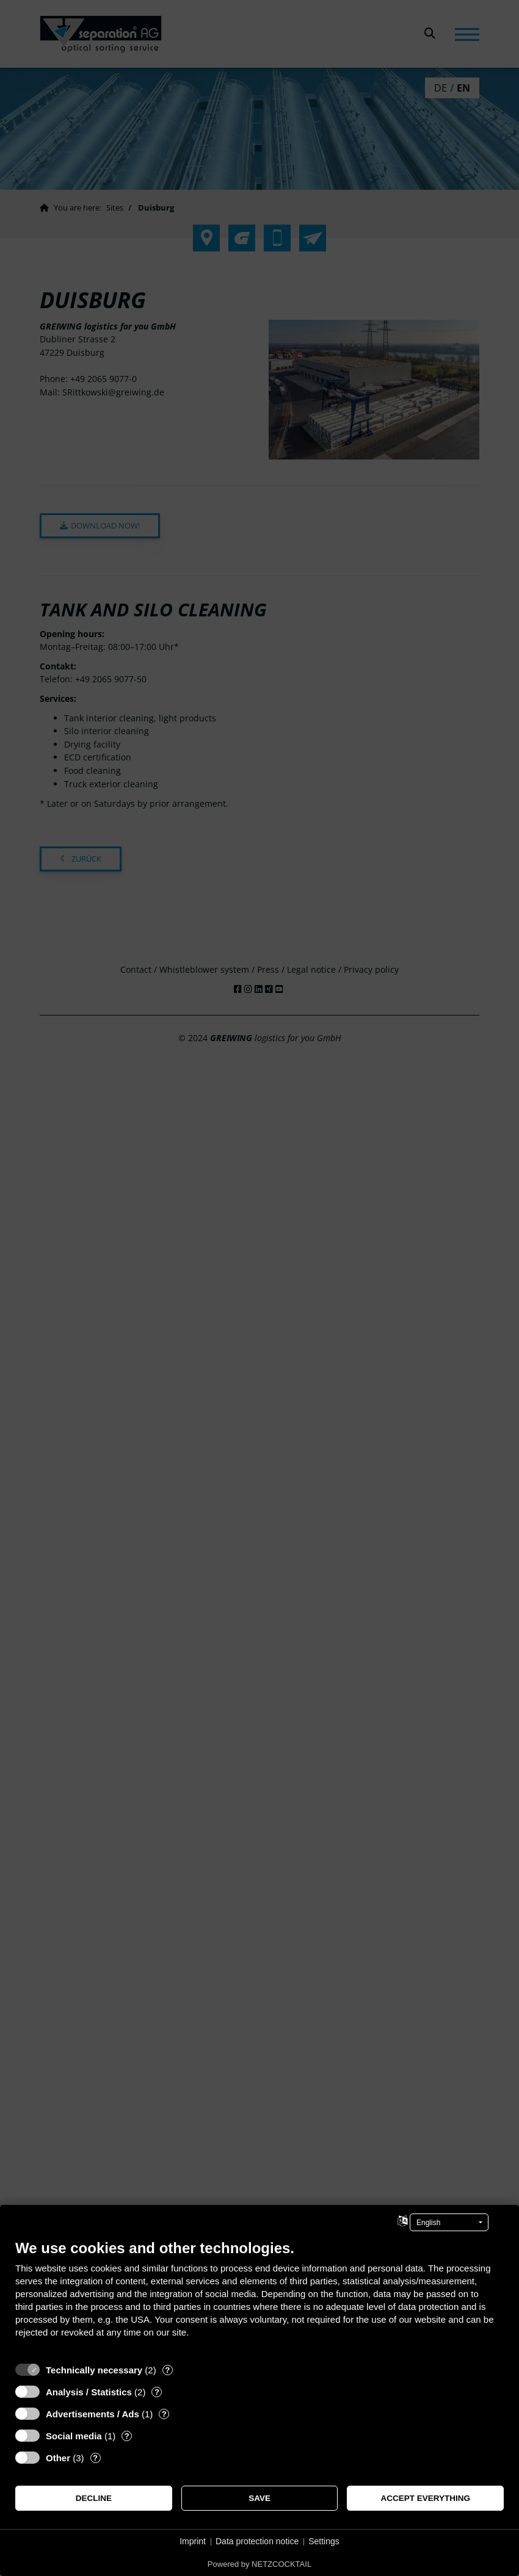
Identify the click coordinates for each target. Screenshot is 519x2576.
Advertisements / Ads (92, 2414)
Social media (74, 2436)
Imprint (193, 2541)
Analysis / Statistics (89, 2392)
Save (259, 2498)
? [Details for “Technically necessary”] (167, 2370)
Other (58, 2458)
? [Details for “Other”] (95, 2457)
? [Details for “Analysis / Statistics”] (156, 2392)
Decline (94, 2498)
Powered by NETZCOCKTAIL (259, 2564)
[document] (259, 2297)
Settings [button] (323, 2541)
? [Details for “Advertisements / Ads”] (164, 2414)
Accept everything (425, 2498)
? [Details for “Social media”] (127, 2436)
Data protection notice (257, 2541)
